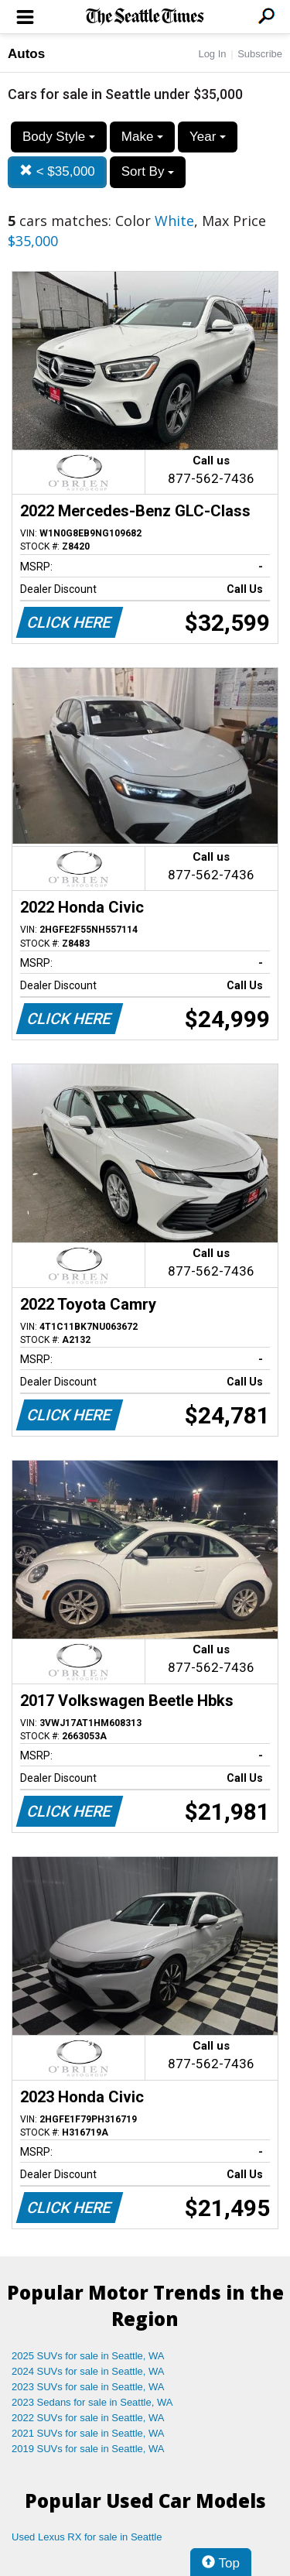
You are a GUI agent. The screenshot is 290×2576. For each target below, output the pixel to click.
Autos (26, 53)
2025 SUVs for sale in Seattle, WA (88, 2356)
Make (142, 136)
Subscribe (259, 54)
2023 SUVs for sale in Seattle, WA (88, 2387)
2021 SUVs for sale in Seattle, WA (88, 2433)
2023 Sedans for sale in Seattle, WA (92, 2402)
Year (207, 136)
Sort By (147, 171)
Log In (212, 54)
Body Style (58, 136)
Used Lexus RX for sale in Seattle (87, 2537)
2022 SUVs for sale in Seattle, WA (88, 2418)
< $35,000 (57, 171)
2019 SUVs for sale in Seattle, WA (88, 2448)
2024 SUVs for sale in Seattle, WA (88, 2371)
